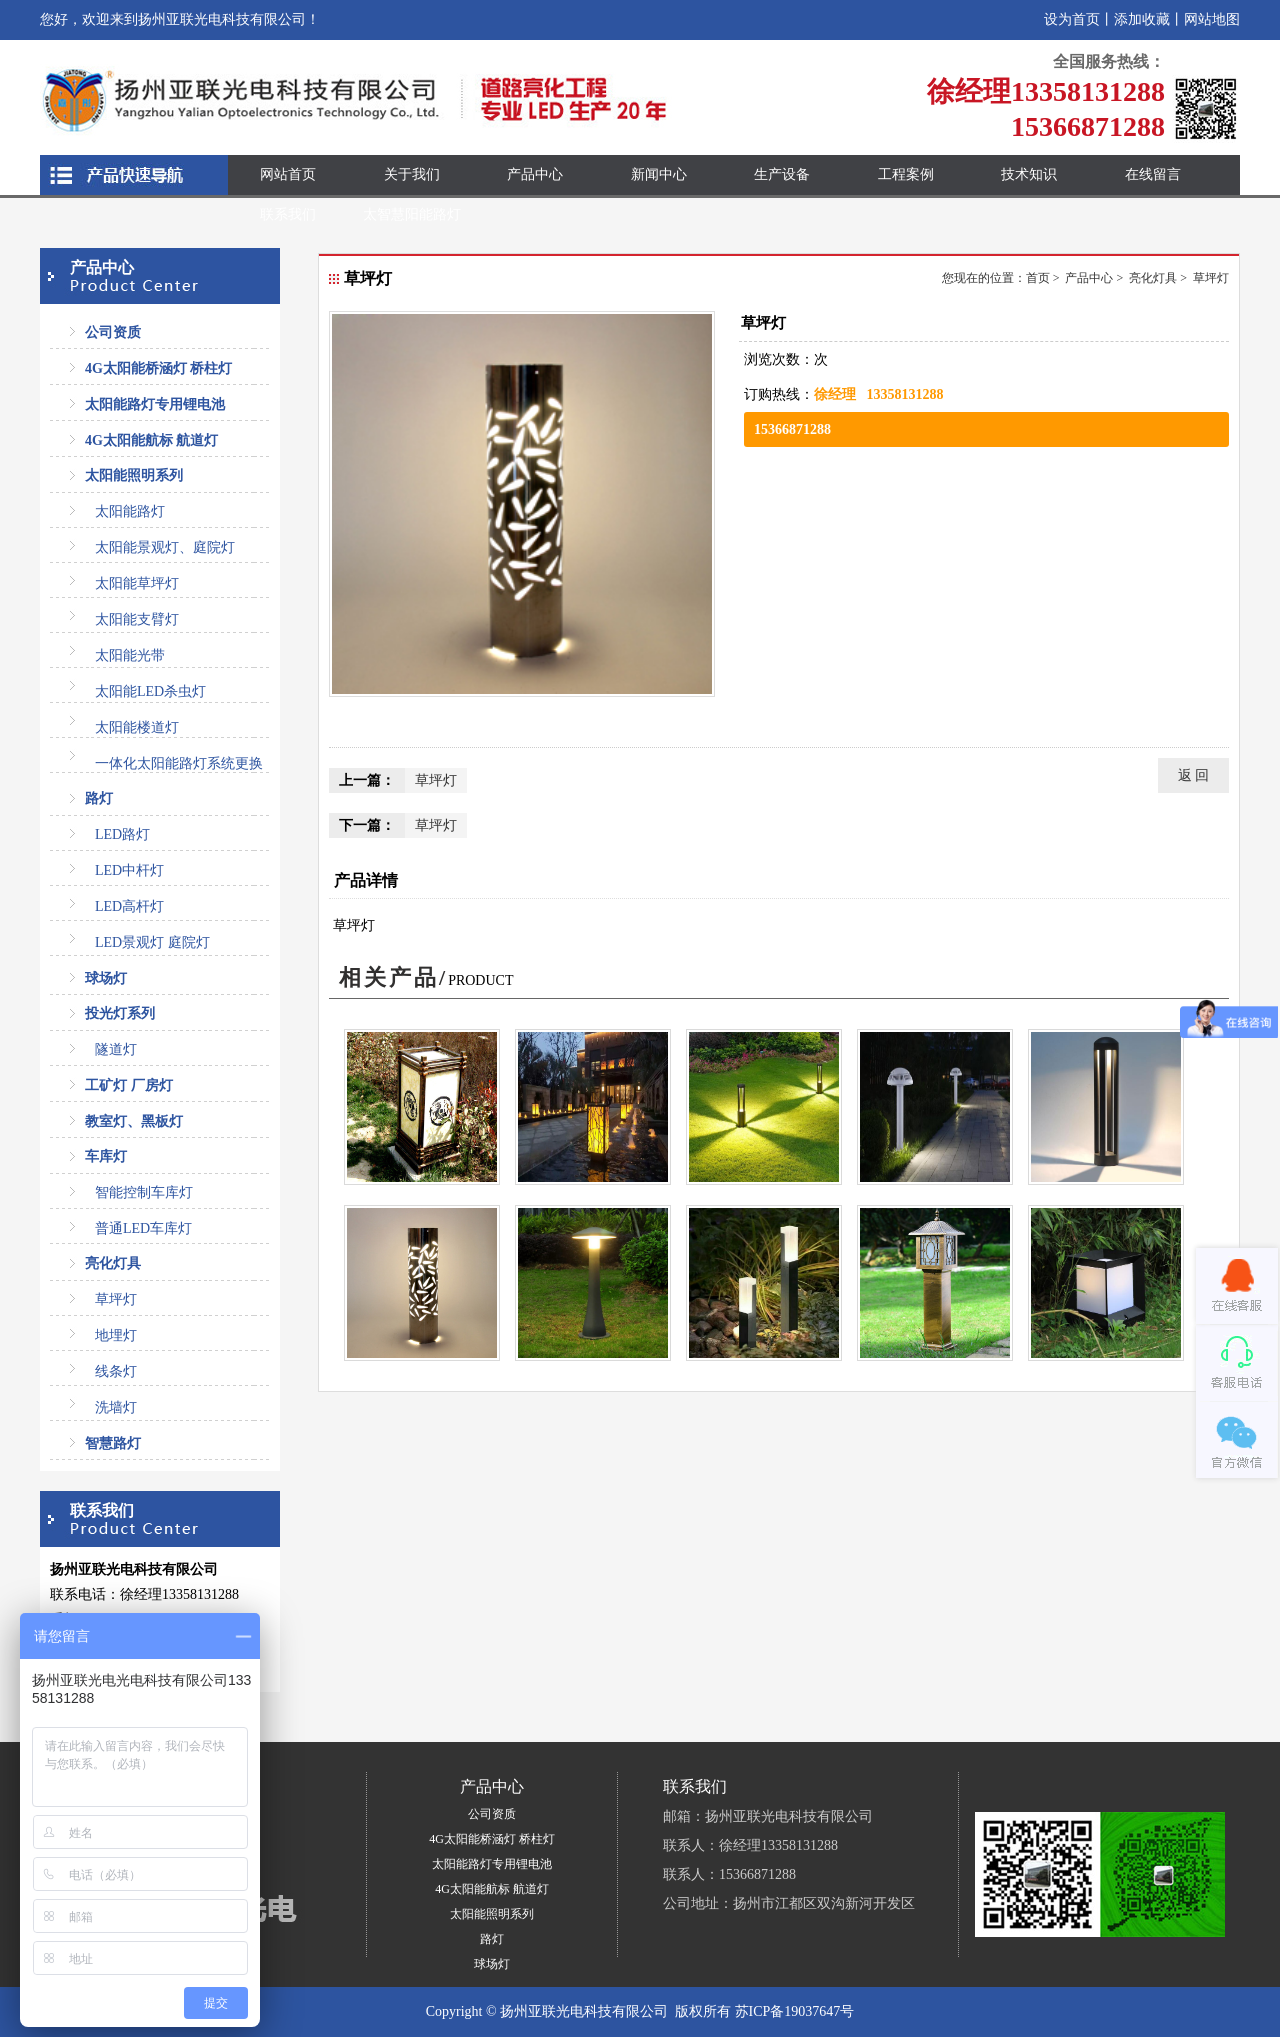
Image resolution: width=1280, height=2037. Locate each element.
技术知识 (1029, 174)
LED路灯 (122, 834)
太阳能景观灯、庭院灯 (165, 547)
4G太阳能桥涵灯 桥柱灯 (158, 368)
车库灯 (106, 1156)
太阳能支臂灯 (137, 619)
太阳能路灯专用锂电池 (155, 404)
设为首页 (1072, 19)
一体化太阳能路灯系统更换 (179, 763)
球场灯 (106, 978)
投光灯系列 (120, 1013)
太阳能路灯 (130, 511)
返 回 (1194, 775)
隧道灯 (116, 1049)
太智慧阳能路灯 (412, 214)
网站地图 (1212, 19)
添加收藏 (1142, 19)
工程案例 (906, 174)
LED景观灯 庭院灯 (152, 942)
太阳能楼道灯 (137, 727)
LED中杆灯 (129, 870)
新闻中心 (659, 174)
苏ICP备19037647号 (795, 2011)
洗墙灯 (116, 1407)
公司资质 (113, 332)
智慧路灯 (113, 1443)
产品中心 (535, 174)
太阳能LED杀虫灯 (150, 691)
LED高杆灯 (129, 906)
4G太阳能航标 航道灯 (151, 440)
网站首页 (288, 174)
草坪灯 (116, 1299)
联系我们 (288, 214)
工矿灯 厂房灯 (129, 1085)
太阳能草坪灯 (137, 583)
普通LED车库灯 (143, 1228)
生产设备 (782, 174)
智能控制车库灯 (144, 1192)
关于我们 (412, 174)
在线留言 (1153, 174)
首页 (1038, 278)
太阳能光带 (130, 655)
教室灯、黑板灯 (134, 1121)
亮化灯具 (113, 1263)
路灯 (99, 798)
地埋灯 (116, 1335)
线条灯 (116, 1371)
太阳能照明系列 (134, 475)
